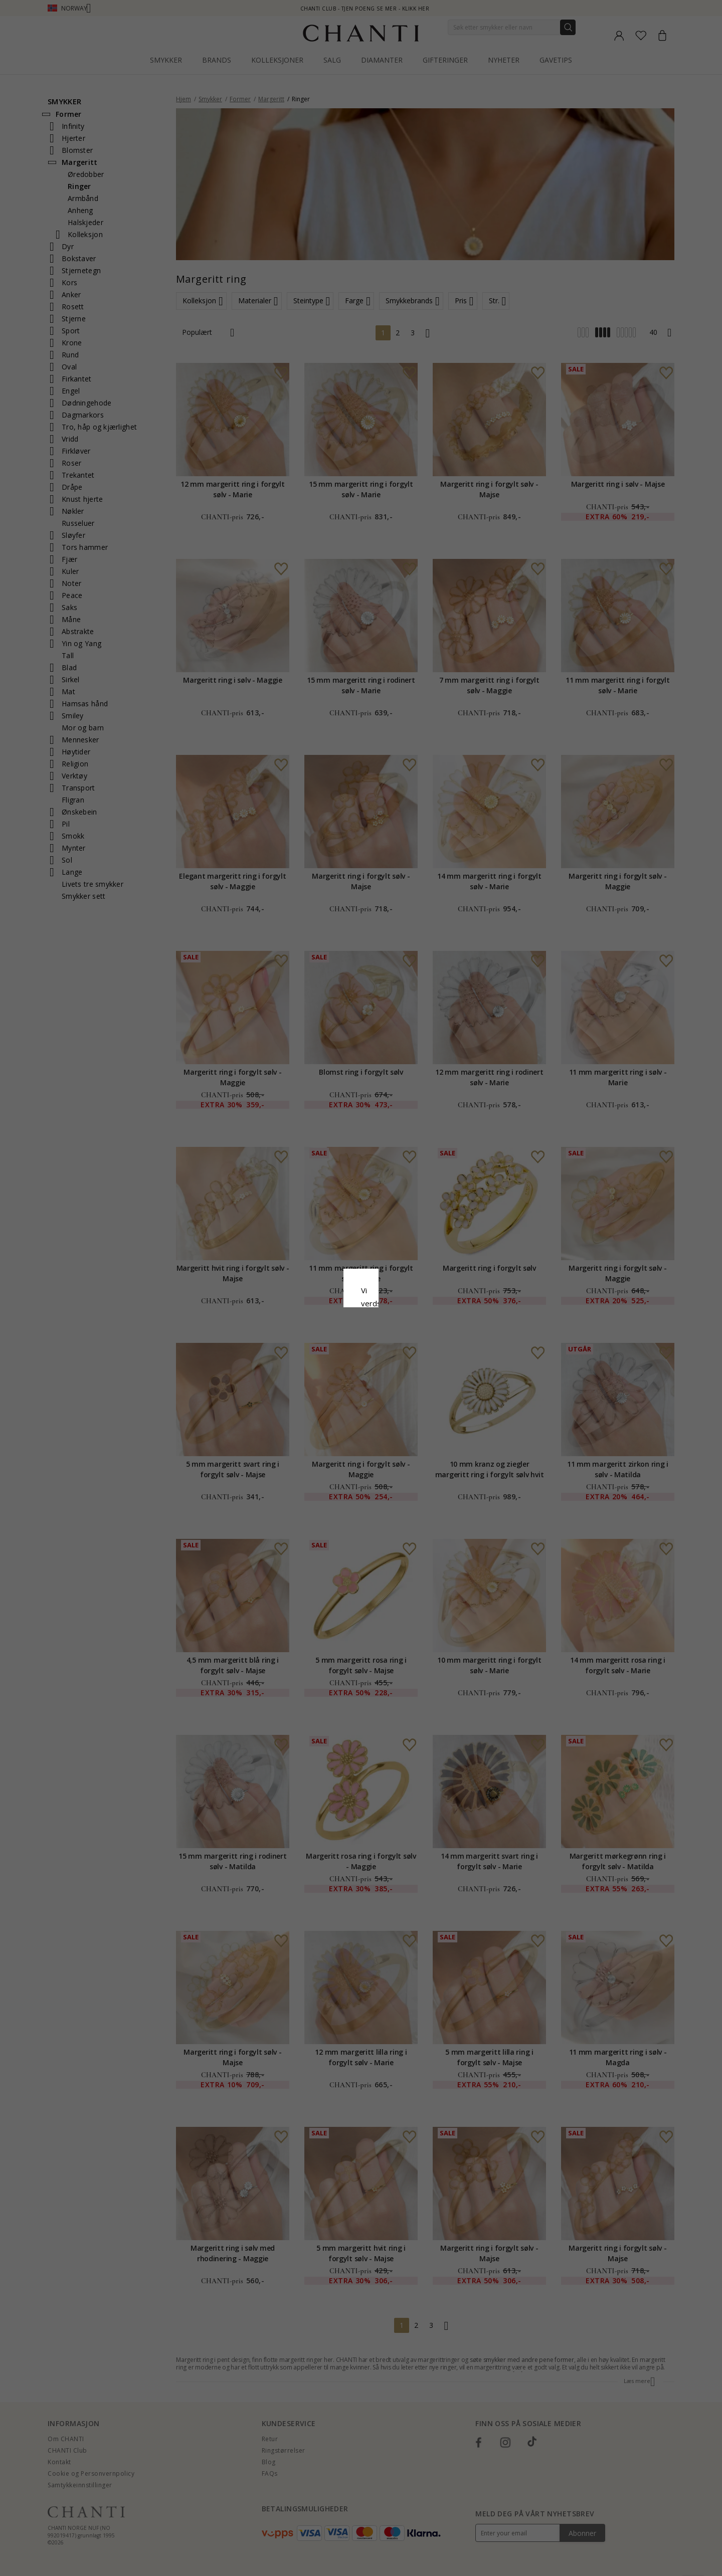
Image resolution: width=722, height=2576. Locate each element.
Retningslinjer (301, 1311)
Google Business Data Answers (387, 1324)
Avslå (316, 1370)
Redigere (406, 1370)
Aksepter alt (360, 1348)
